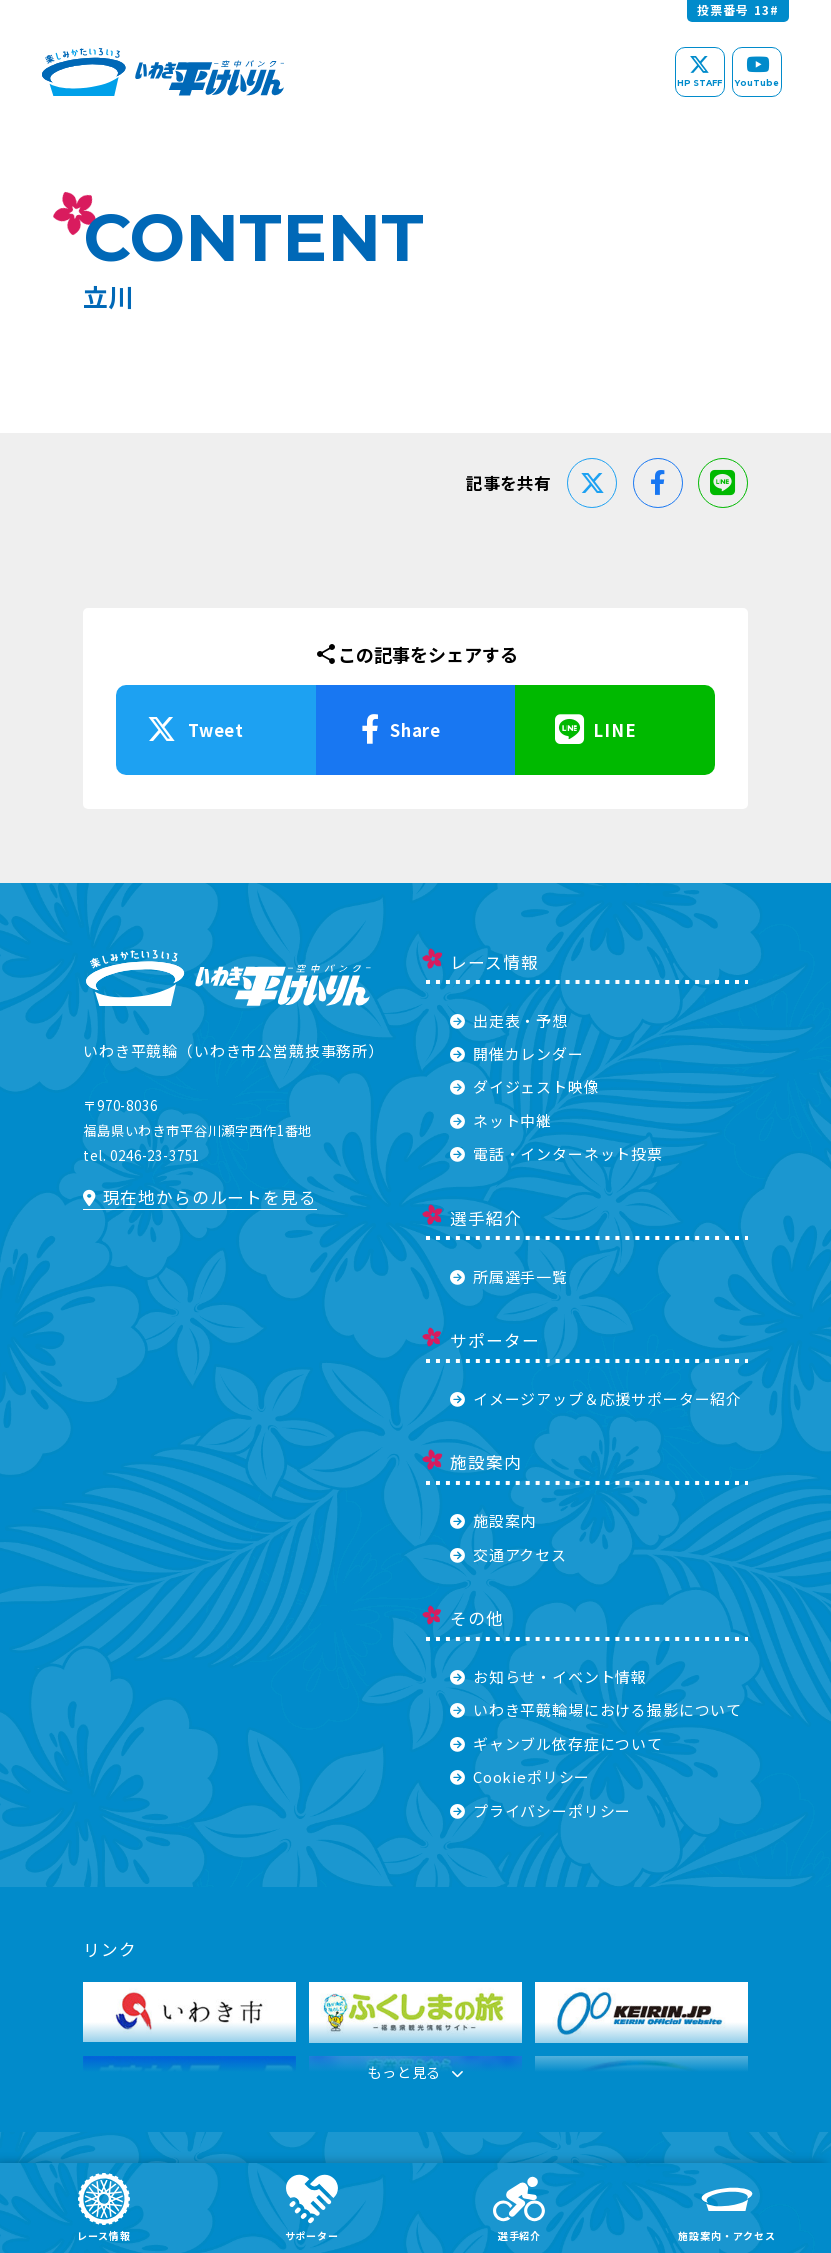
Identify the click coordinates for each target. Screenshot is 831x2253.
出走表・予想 (508, 1020)
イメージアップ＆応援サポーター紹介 (596, 1398)
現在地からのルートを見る (199, 1197)
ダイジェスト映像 (524, 1086)
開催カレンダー (516, 1053)
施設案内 (493, 1520)
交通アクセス (508, 1554)
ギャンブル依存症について (556, 1743)
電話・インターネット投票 (556, 1153)
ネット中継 (501, 1120)
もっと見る (416, 2075)
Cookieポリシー (520, 1776)
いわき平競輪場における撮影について (596, 1709)
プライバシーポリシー (540, 1810)
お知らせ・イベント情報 (548, 1676)
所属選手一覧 (508, 1276)
